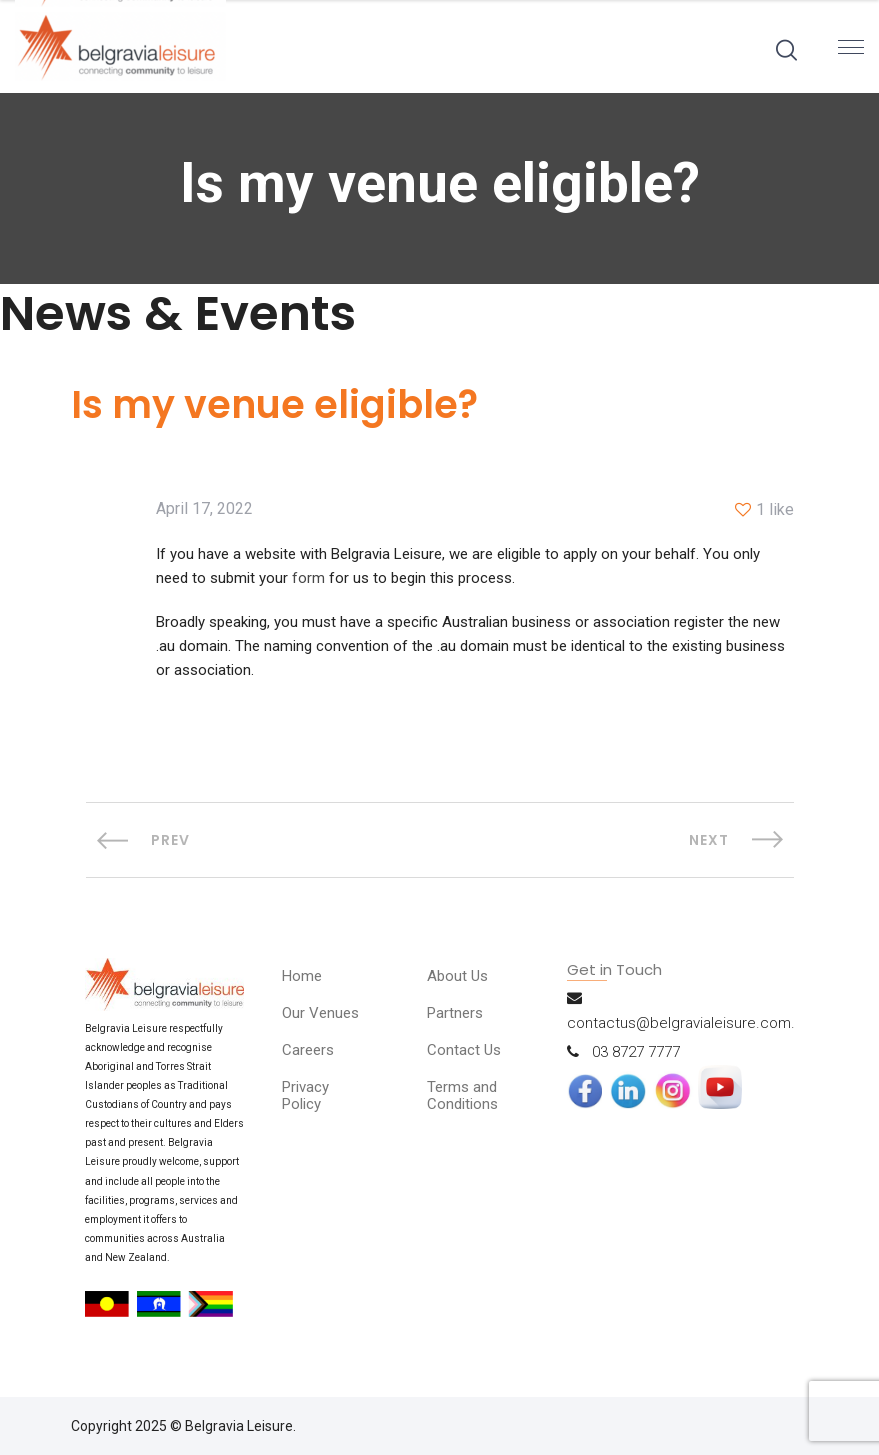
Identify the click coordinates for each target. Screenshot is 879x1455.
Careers (308, 1050)
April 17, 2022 (204, 509)
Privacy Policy (305, 1095)
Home (302, 976)
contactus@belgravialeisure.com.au (689, 1023)
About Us (457, 976)
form (308, 578)
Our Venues (320, 1013)
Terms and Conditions (462, 1095)
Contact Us (464, 1050)
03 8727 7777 (636, 1052)
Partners (455, 1013)
